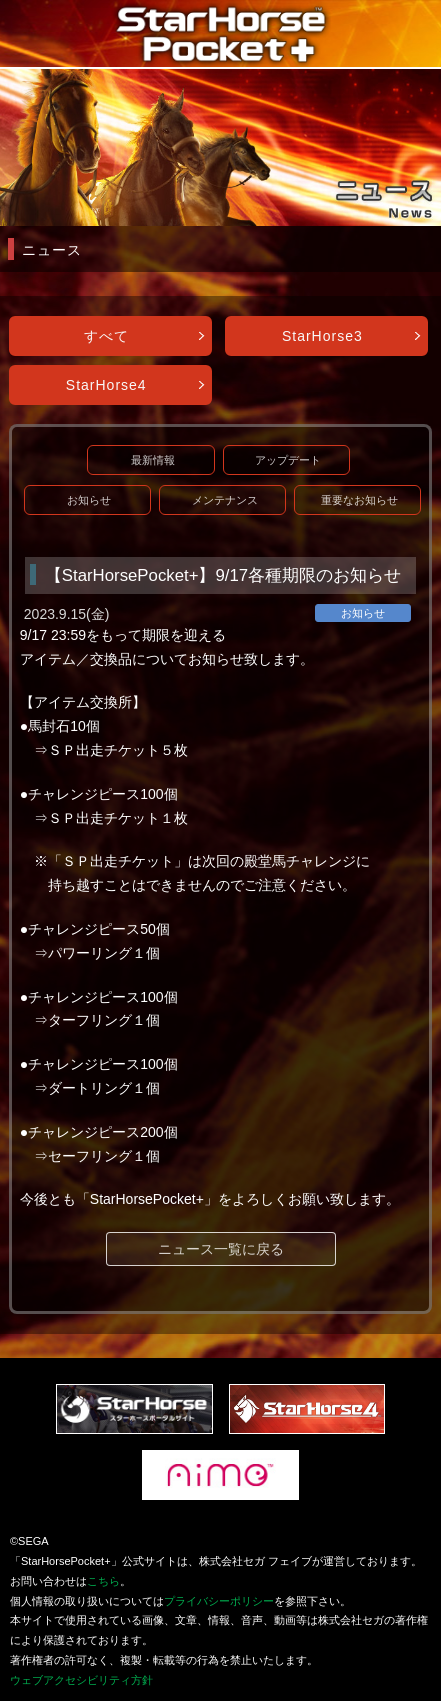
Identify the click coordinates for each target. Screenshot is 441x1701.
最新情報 (153, 460)
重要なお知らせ (359, 500)
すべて (106, 336)
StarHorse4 (106, 385)
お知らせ (89, 500)
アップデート (288, 460)
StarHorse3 (322, 336)
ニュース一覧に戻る (221, 1249)
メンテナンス (225, 500)
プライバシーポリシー (219, 1601)
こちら (103, 1581)
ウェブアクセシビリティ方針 (81, 1680)
